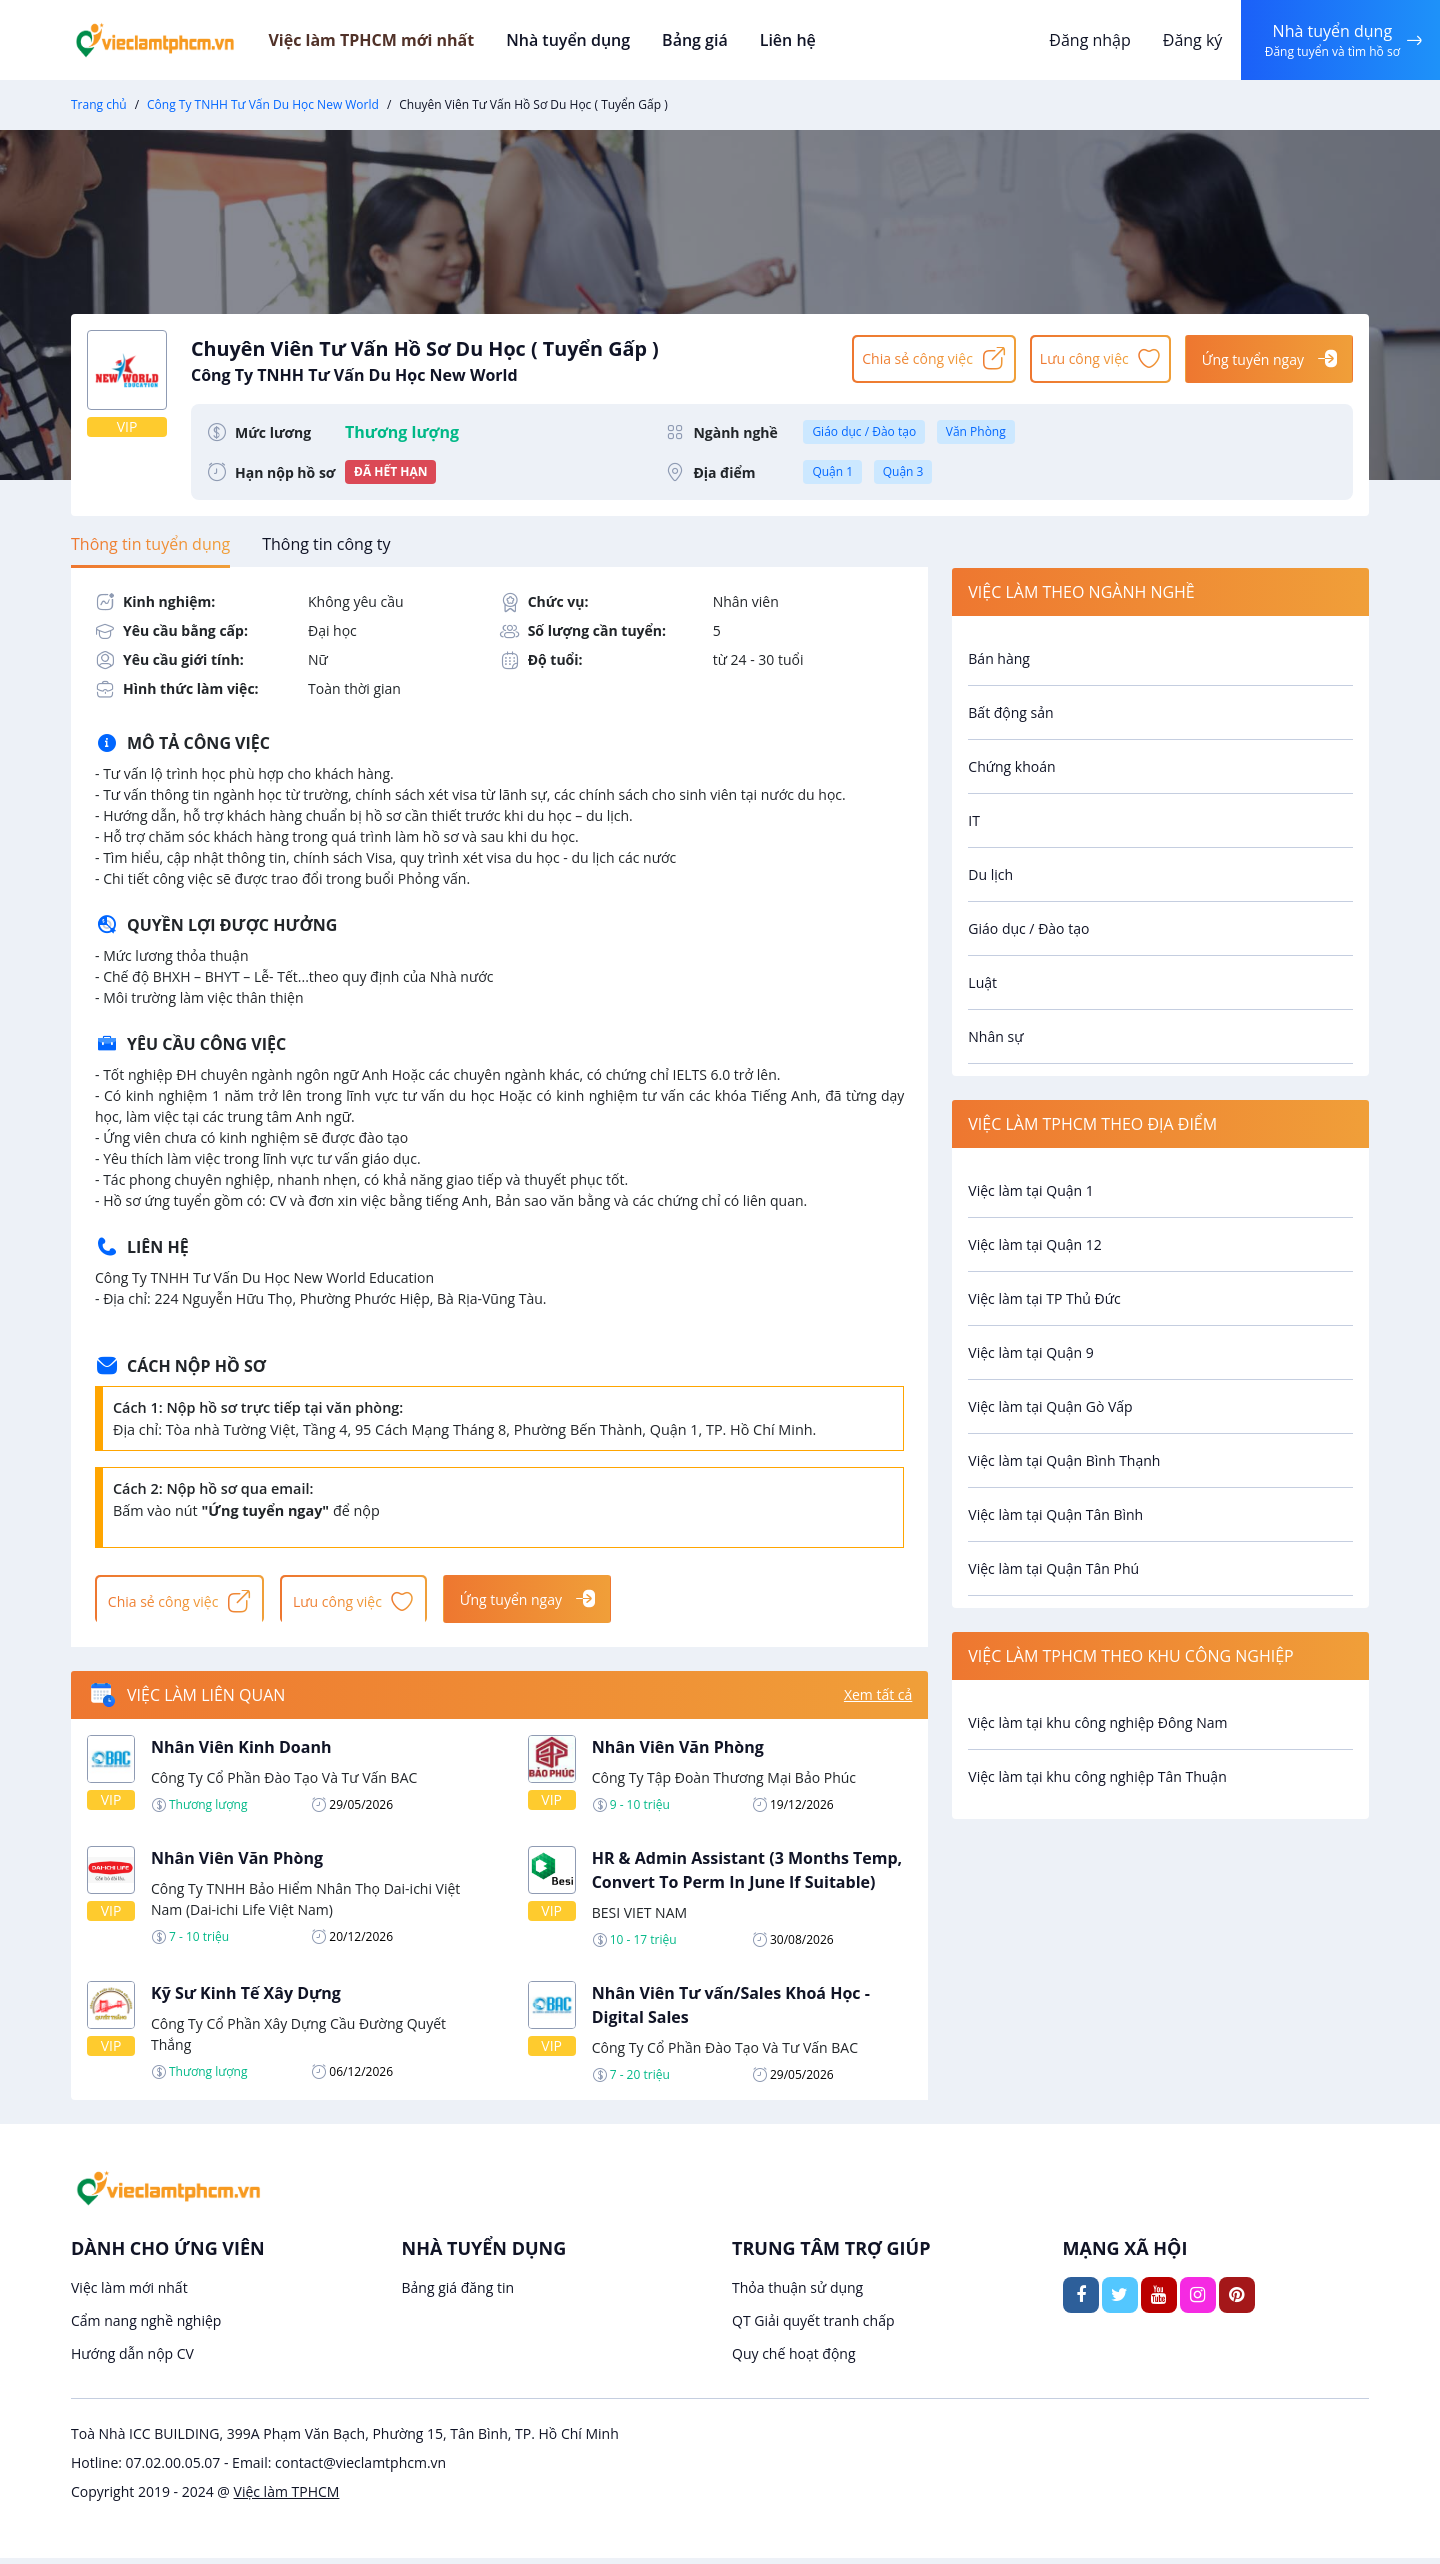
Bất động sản (1010, 712)
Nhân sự (995, 1036)
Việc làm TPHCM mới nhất (401, 40)
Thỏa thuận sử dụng (797, 2293)
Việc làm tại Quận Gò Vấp (1050, 1406)
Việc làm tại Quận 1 (1030, 1190)
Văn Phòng (976, 431)
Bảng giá (719, 40)
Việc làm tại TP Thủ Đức (1044, 1298)
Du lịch (990, 874)
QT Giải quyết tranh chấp (813, 2326)
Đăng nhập (1084, 40)
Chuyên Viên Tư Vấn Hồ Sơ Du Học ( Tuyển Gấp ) (512, 358)
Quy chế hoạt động (794, 2359)
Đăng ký (1187, 40)
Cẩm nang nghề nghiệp (146, 2326)
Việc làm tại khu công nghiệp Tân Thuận (1097, 1776)
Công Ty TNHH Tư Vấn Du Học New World (263, 104)
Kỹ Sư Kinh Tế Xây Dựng (246, 1998)
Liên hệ (810, 40)
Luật (982, 982)
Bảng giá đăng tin (458, 2293)
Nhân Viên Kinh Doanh (241, 1752)
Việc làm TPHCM (287, 2497)
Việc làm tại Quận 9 (1030, 1352)
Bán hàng (999, 658)
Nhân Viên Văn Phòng (678, 1752)
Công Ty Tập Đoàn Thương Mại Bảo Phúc (724, 1782)
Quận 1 (832, 471)
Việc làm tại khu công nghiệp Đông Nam (1097, 1722)
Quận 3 (903, 471)
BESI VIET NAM (639, 1917)
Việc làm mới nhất (129, 2293)
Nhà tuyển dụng (596, 40)
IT (974, 820)
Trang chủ (99, 104)
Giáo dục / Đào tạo (864, 431)
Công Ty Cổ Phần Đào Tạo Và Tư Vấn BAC (284, 1782)
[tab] (150, 544)
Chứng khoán (1011, 766)
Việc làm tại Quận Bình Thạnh (1064, 1460)
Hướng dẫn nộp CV (132, 2359)
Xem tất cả (878, 1700)
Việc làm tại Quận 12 (1034, 1244)
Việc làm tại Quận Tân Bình (1055, 1514)
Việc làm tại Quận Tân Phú (1053, 1568)
